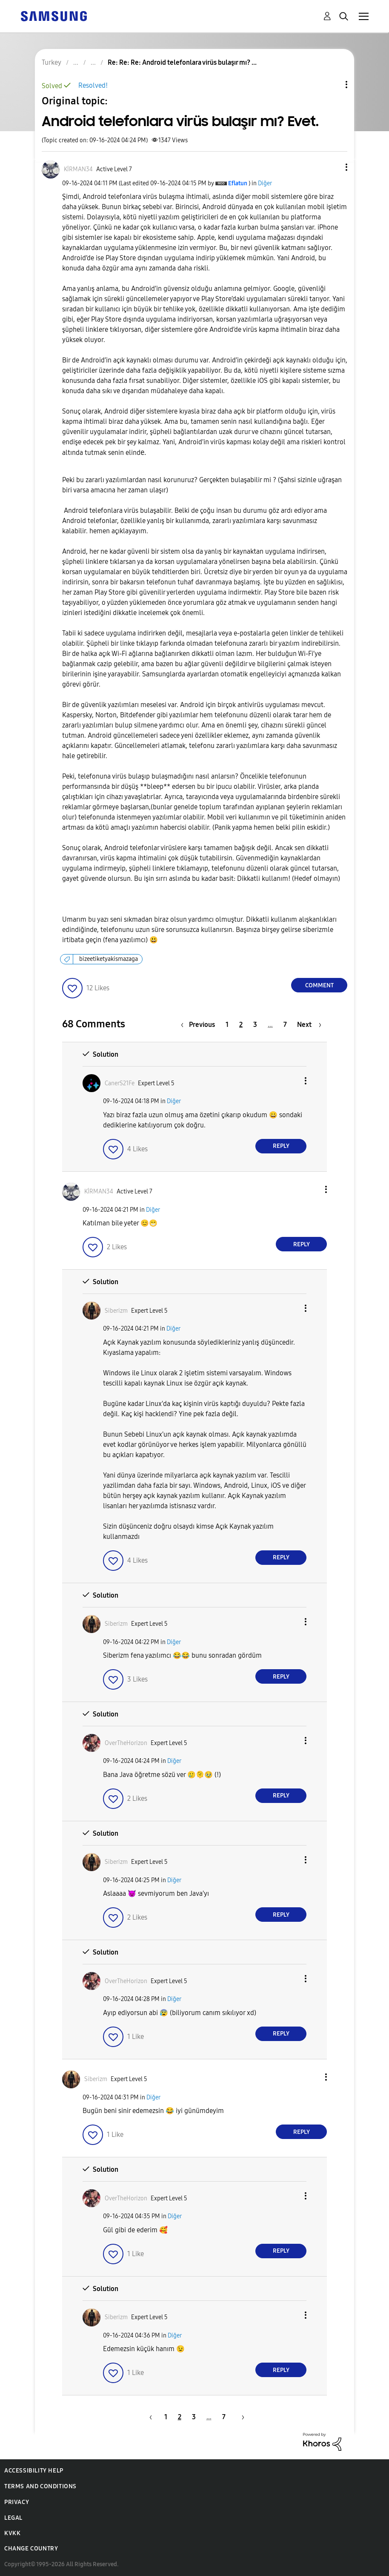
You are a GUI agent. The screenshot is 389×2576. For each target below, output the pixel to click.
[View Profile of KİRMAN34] (78, 169)
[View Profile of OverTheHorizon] (126, 1743)
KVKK (12, 2533)
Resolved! (93, 85)
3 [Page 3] (255, 1025)
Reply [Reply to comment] (281, 1146)
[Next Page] (309, 1024)
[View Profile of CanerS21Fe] (119, 1083)
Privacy (16, 2502)
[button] (332, 167)
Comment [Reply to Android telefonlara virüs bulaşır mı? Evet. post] (319, 985)
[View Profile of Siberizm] (116, 1310)
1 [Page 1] (227, 1025)
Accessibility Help (33, 2470)
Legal (13, 2517)
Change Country (31, 2548)
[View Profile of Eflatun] (237, 183)
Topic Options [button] (332, 84)
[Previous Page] (200, 1024)
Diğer (265, 183)
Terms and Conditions (40, 2486)
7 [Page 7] (285, 1025)
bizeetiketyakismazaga (108, 959)
